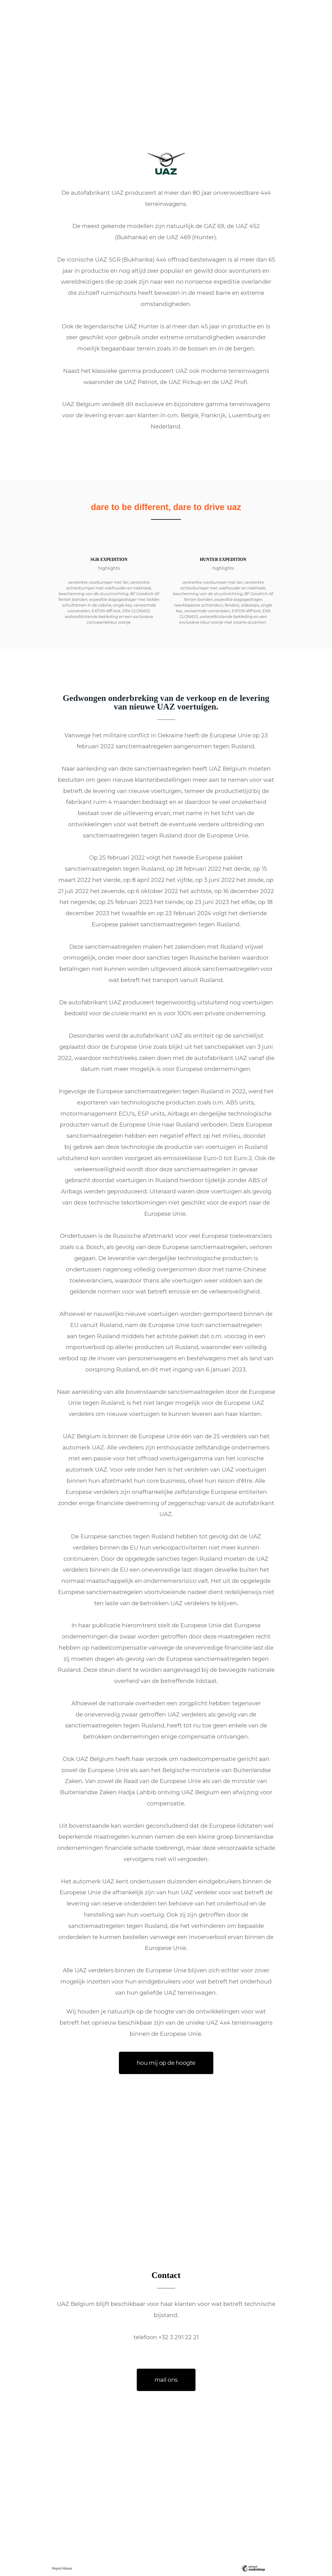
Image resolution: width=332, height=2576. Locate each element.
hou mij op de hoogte (166, 2062)
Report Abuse (62, 2568)
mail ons (166, 2379)
